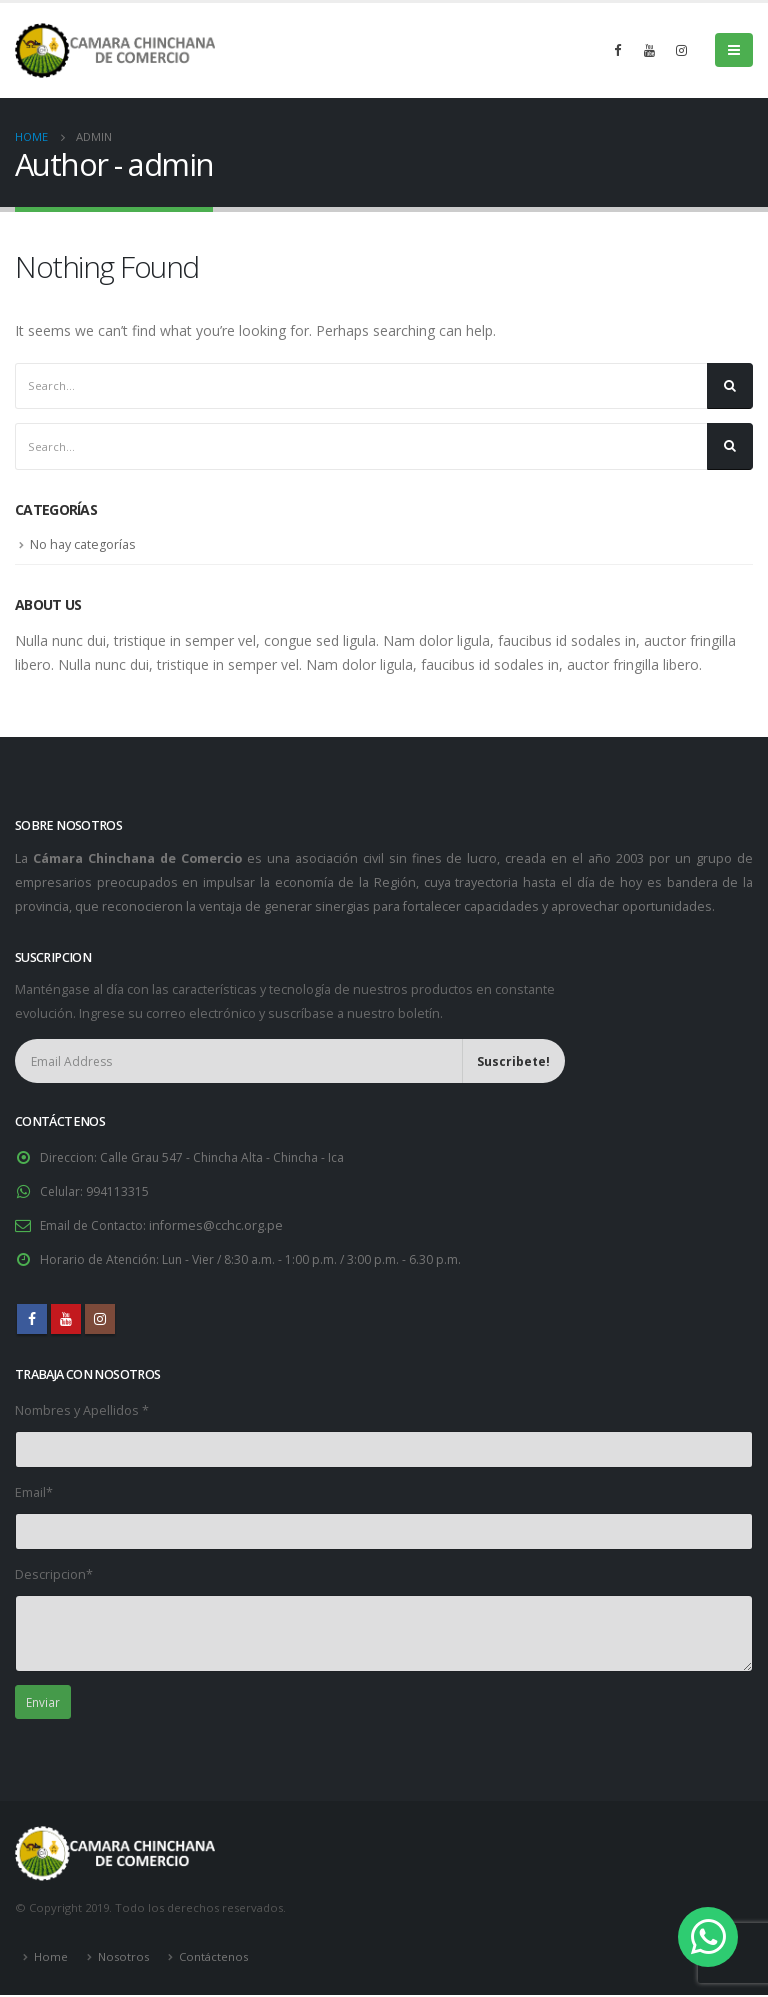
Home (51, 1958)
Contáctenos (213, 1958)
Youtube (66, 1320)
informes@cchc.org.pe (219, 1226)
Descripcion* (54, 1575)
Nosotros (123, 1958)
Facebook (32, 1320)
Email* (34, 1493)
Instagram (100, 1320)
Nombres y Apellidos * (82, 1410)
